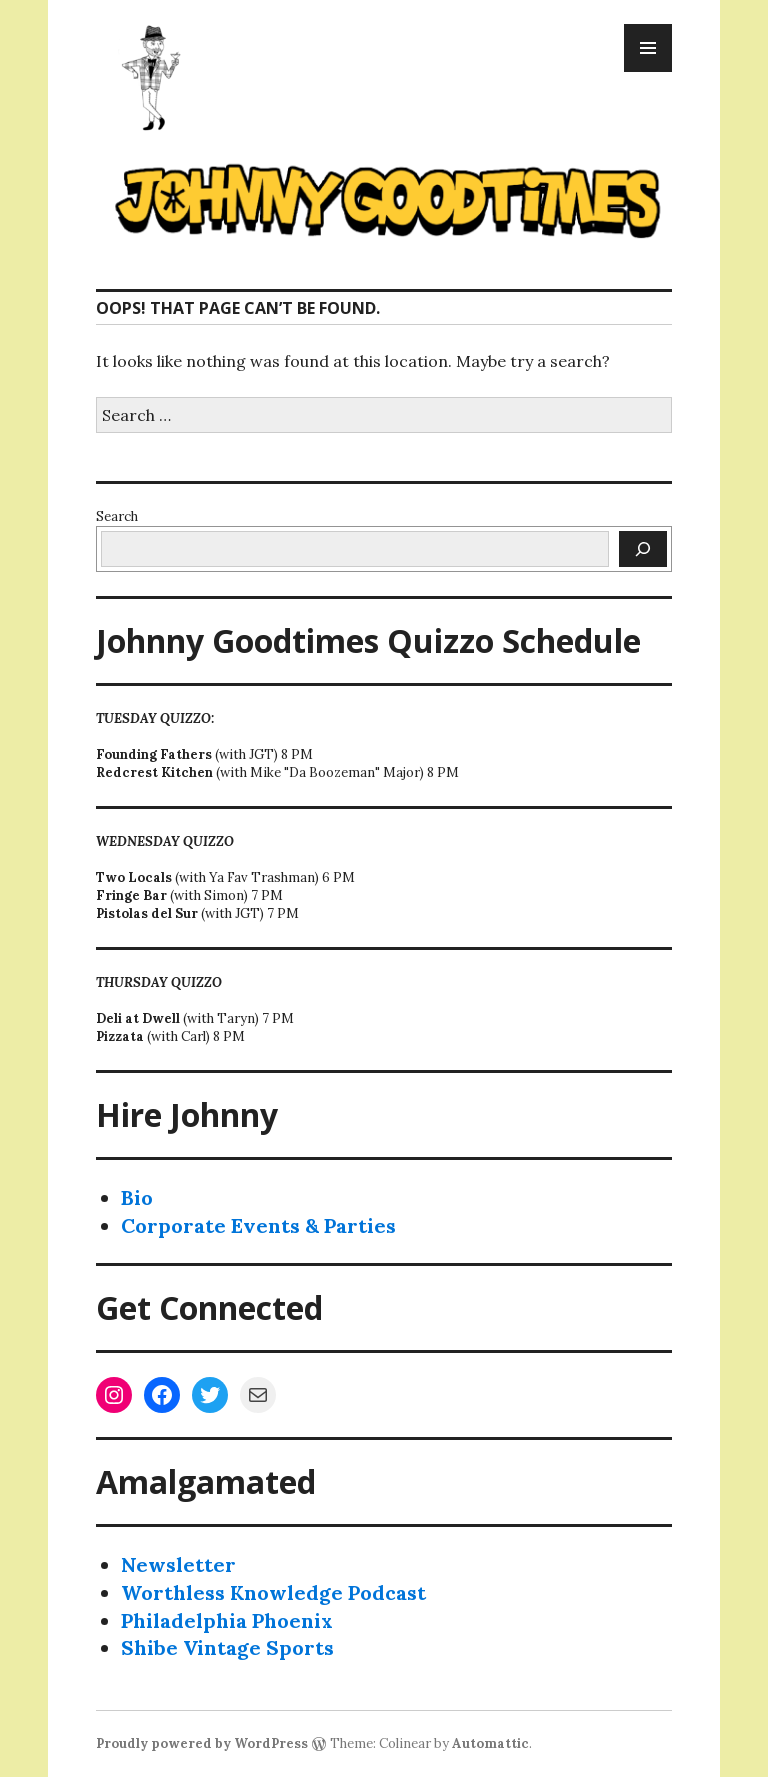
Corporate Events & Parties (258, 1225)
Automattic (490, 1743)
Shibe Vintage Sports (227, 1647)
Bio (137, 1197)
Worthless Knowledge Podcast (273, 1592)
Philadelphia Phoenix (227, 1620)
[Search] (643, 549)
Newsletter (178, 1564)
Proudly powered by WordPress (202, 1743)
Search (117, 516)
